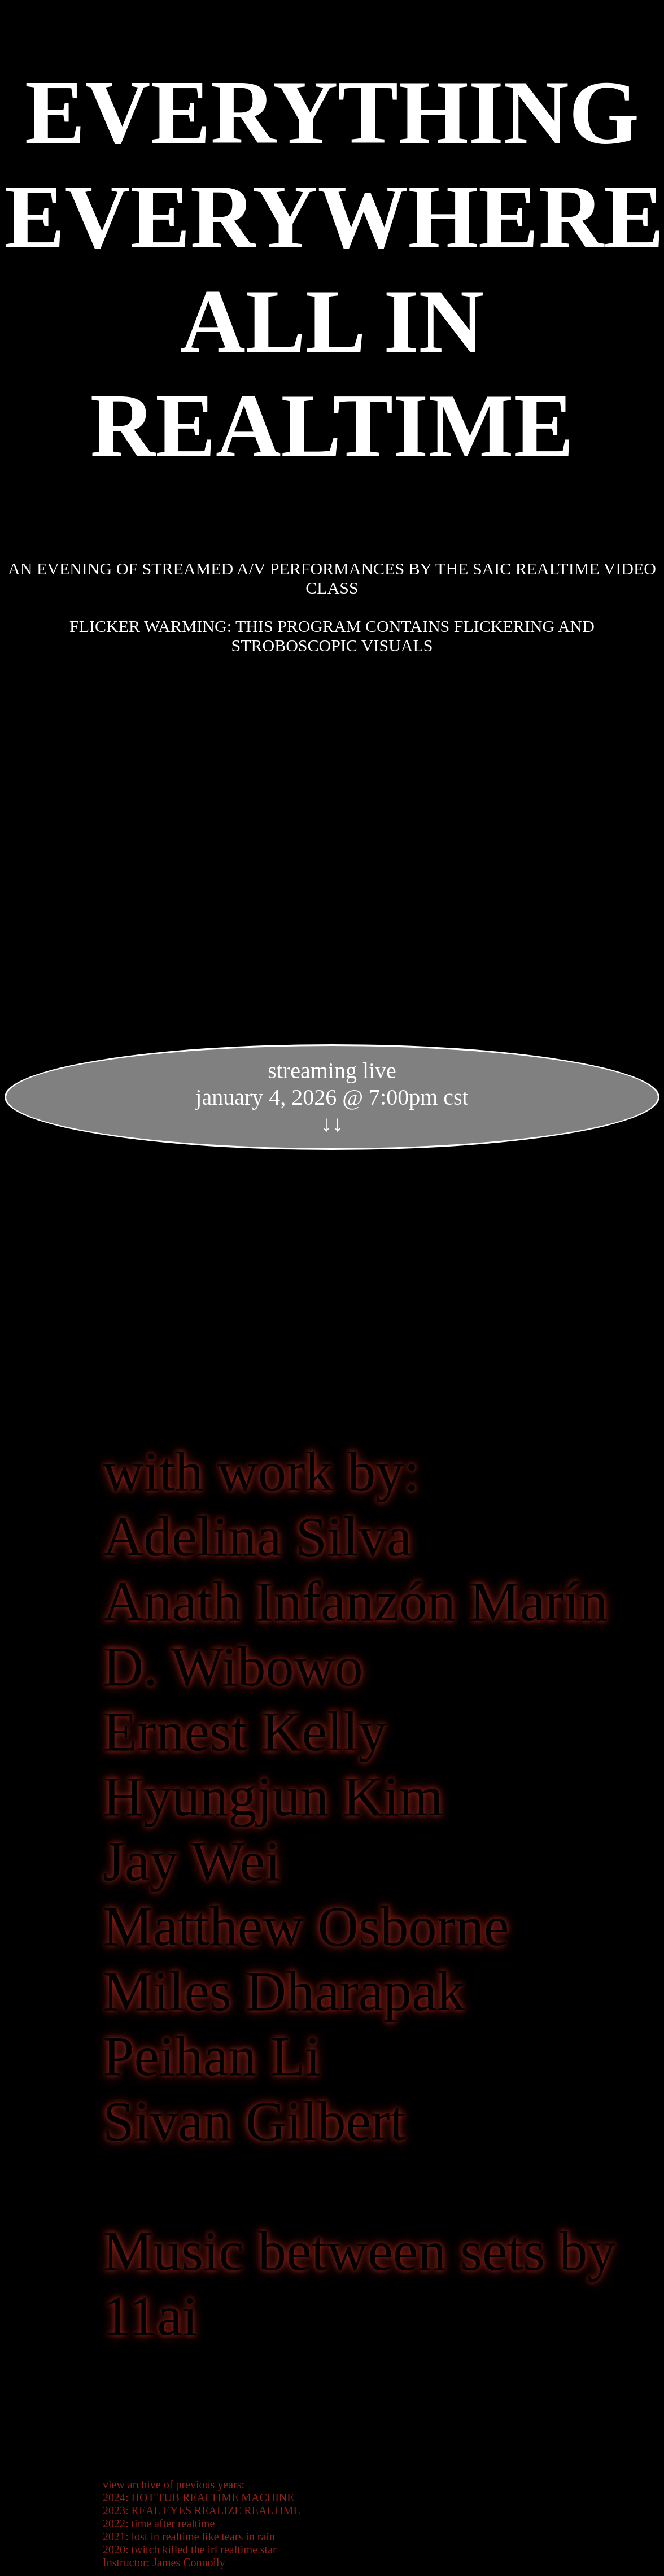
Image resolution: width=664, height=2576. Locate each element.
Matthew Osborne (306, 1926)
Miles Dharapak (284, 1991)
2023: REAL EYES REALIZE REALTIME (201, 2510)
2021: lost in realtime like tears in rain (189, 2536)
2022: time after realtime (159, 2523)
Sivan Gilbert (254, 2121)
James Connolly (188, 2562)
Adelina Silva (257, 1536)
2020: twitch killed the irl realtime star (190, 2549)
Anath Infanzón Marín (355, 1601)
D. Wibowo (233, 1666)
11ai (150, 2316)
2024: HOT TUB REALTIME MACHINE (198, 2497)
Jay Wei (192, 1861)
